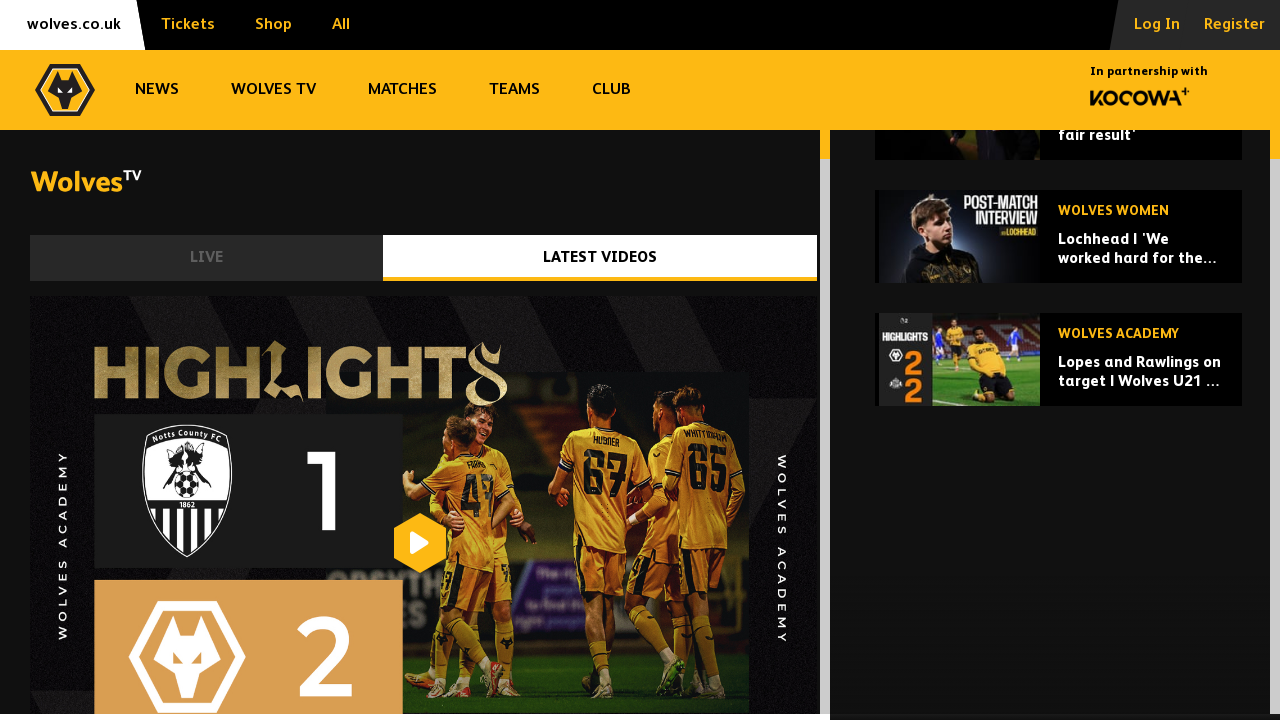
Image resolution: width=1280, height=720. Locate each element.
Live (206, 257)
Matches (402, 90)
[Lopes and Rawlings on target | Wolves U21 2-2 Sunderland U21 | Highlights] (1058, 509)
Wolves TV (273, 90)
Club (611, 90)
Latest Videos (600, 257)
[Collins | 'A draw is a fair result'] (1058, 263)
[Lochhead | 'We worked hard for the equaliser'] (1058, 386)
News (157, 90)
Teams (514, 90)
